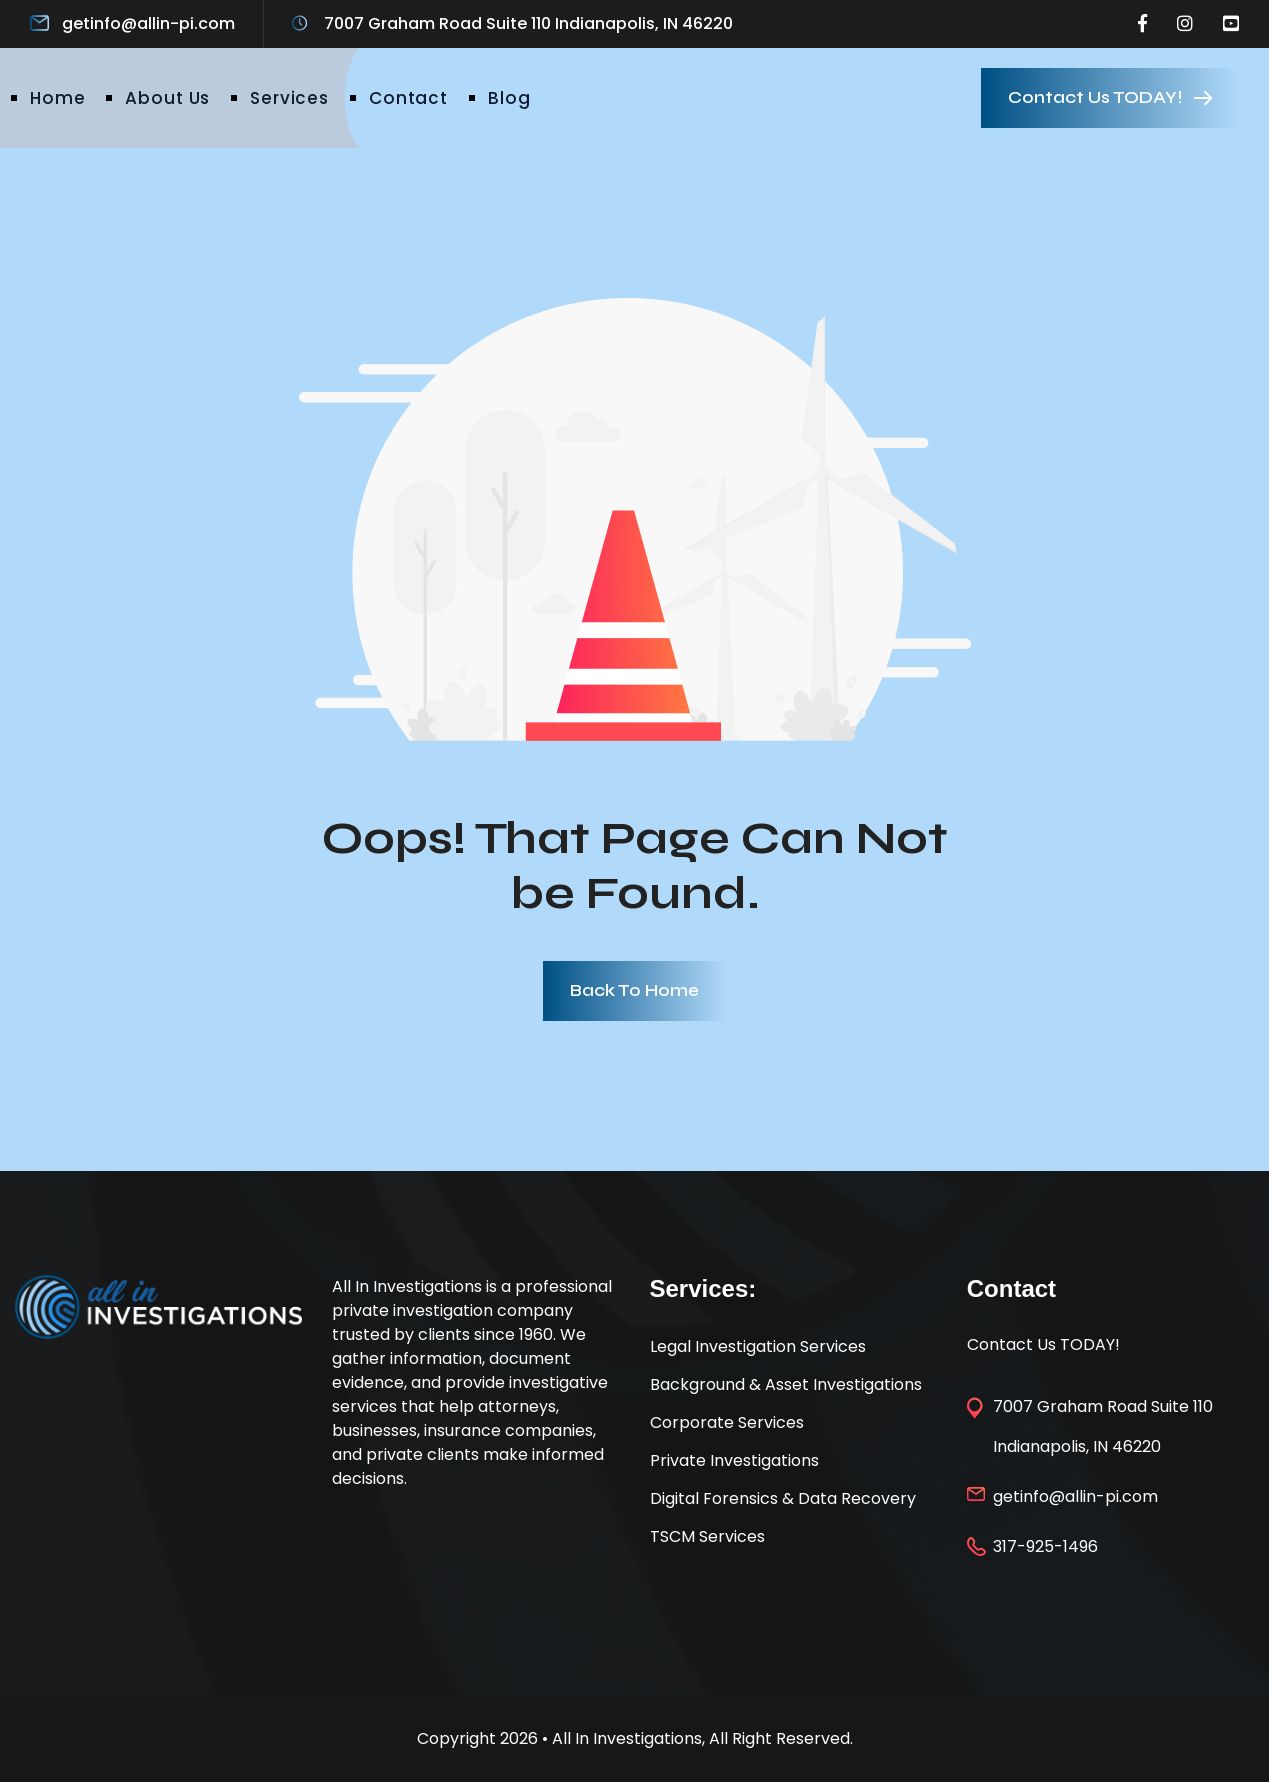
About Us (167, 98)
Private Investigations (734, 1460)
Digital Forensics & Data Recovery (783, 1498)
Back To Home (634, 990)
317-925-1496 (1045, 1546)
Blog (509, 98)
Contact (408, 98)
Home (57, 98)
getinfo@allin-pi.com (148, 23)
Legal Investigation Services (758, 1346)
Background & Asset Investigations (786, 1384)
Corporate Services (727, 1422)
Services (289, 98)
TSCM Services (707, 1536)
